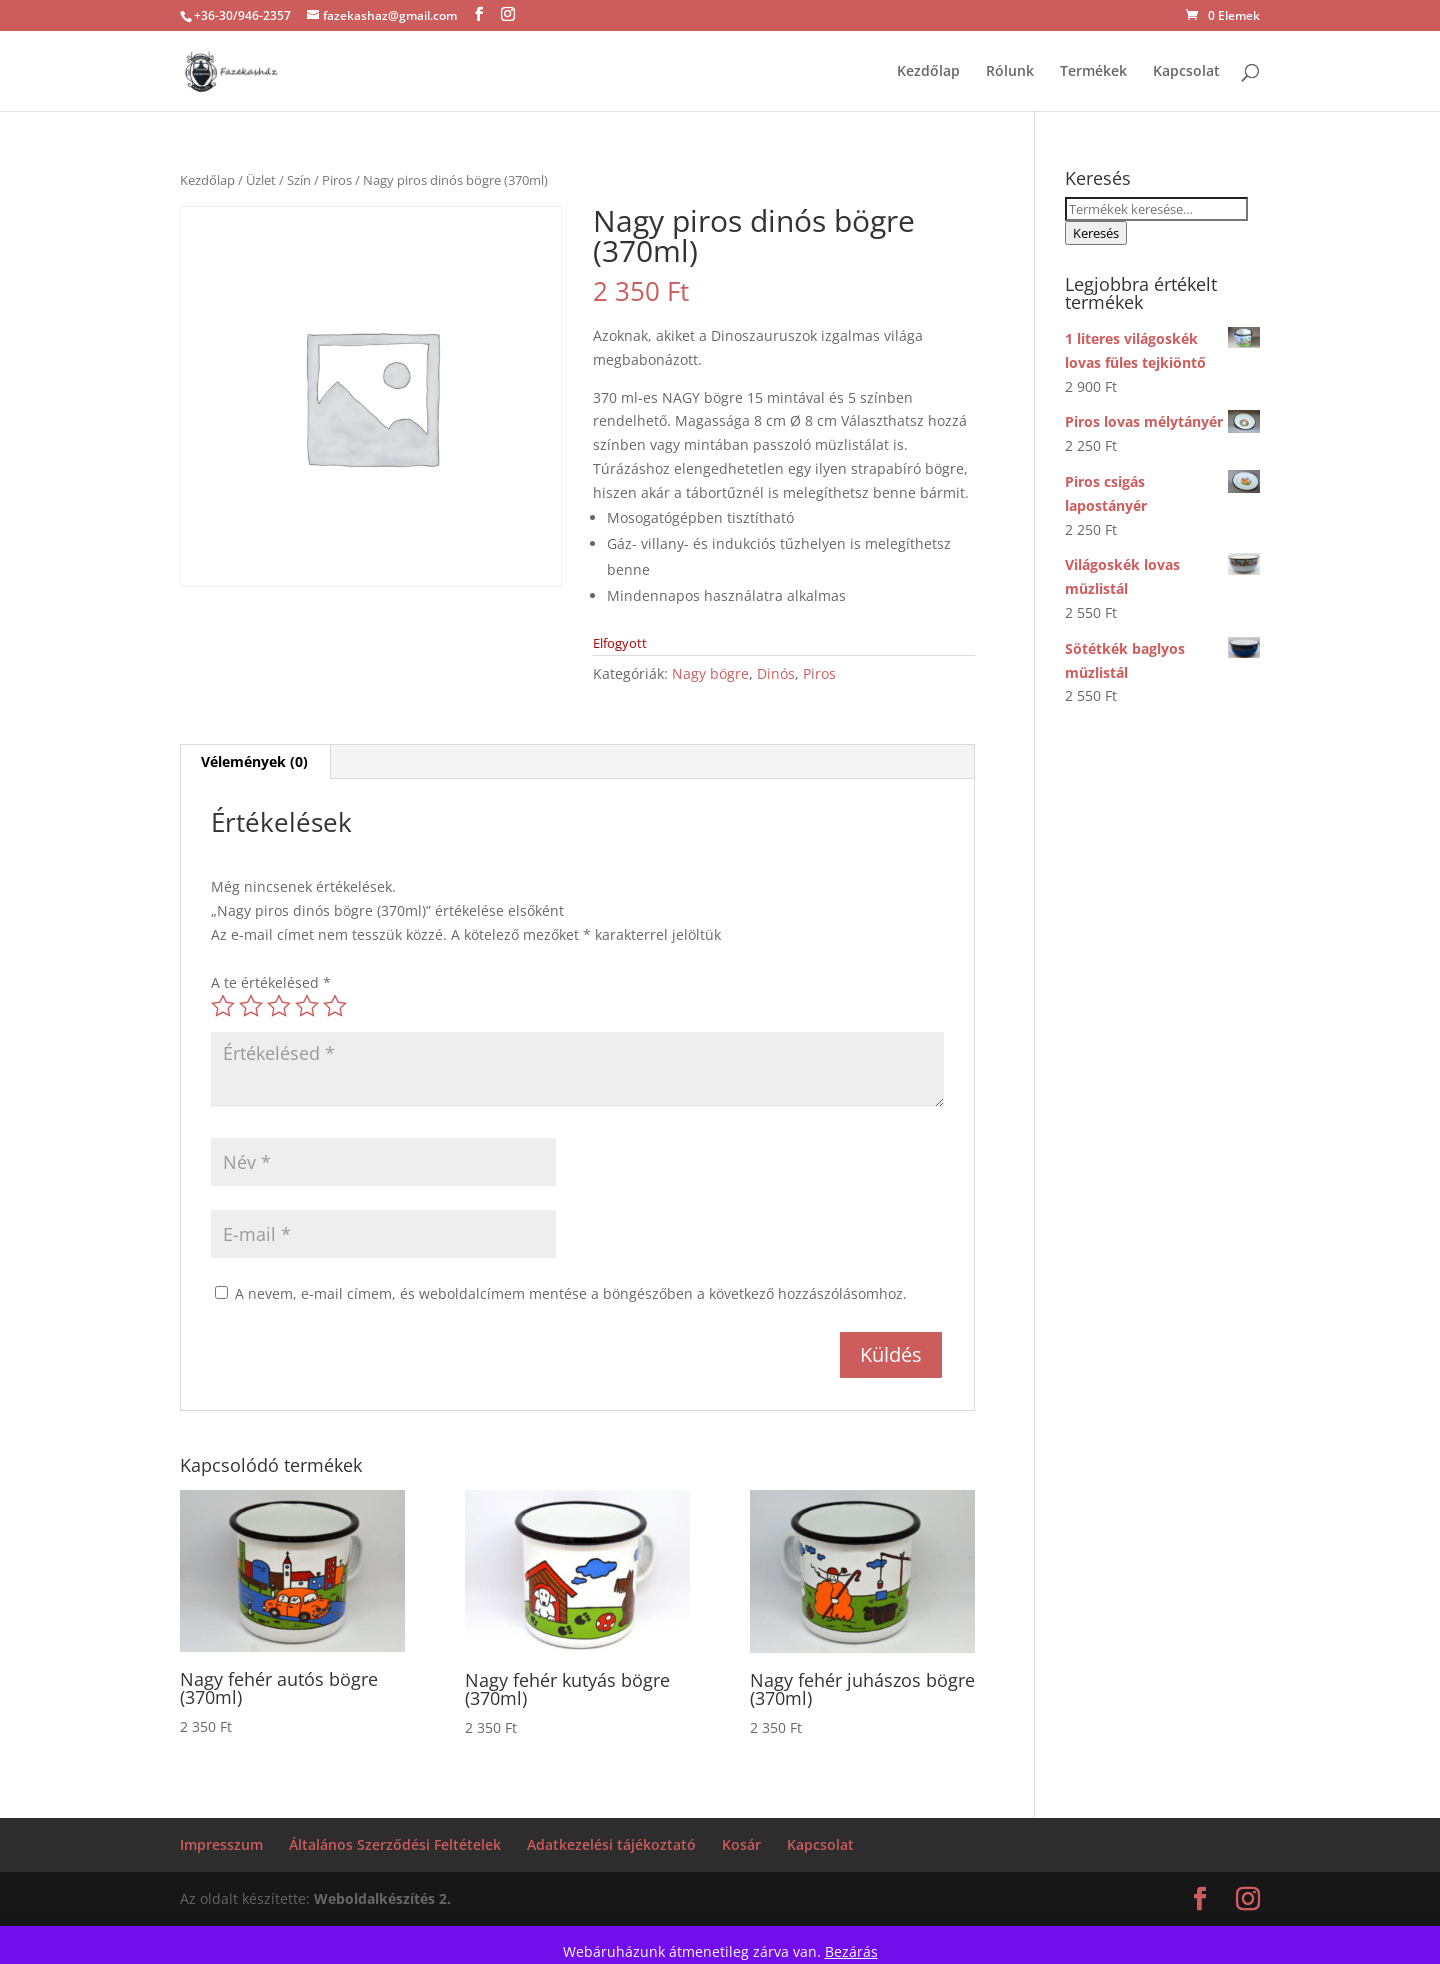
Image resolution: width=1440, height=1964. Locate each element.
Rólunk (1010, 72)
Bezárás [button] (851, 1951)
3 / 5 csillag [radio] (279, 1006)
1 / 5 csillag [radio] (223, 1006)
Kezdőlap (928, 72)
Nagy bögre (710, 673)
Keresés (1096, 233)
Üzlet (261, 180)
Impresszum (221, 1844)
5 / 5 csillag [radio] (335, 1006)
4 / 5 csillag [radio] (307, 1006)
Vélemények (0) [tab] (254, 761)
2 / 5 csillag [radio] (251, 1006)
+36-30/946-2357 (242, 15)
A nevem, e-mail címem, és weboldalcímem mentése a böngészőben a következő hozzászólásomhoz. (571, 1293)
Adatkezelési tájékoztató (611, 1844)
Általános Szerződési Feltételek (395, 1844)
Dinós (776, 673)
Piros (337, 180)
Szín (299, 180)
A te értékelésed (271, 982)
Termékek (1093, 72)
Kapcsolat (1186, 72)
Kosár (741, 1844)
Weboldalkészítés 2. (382, 1898)
